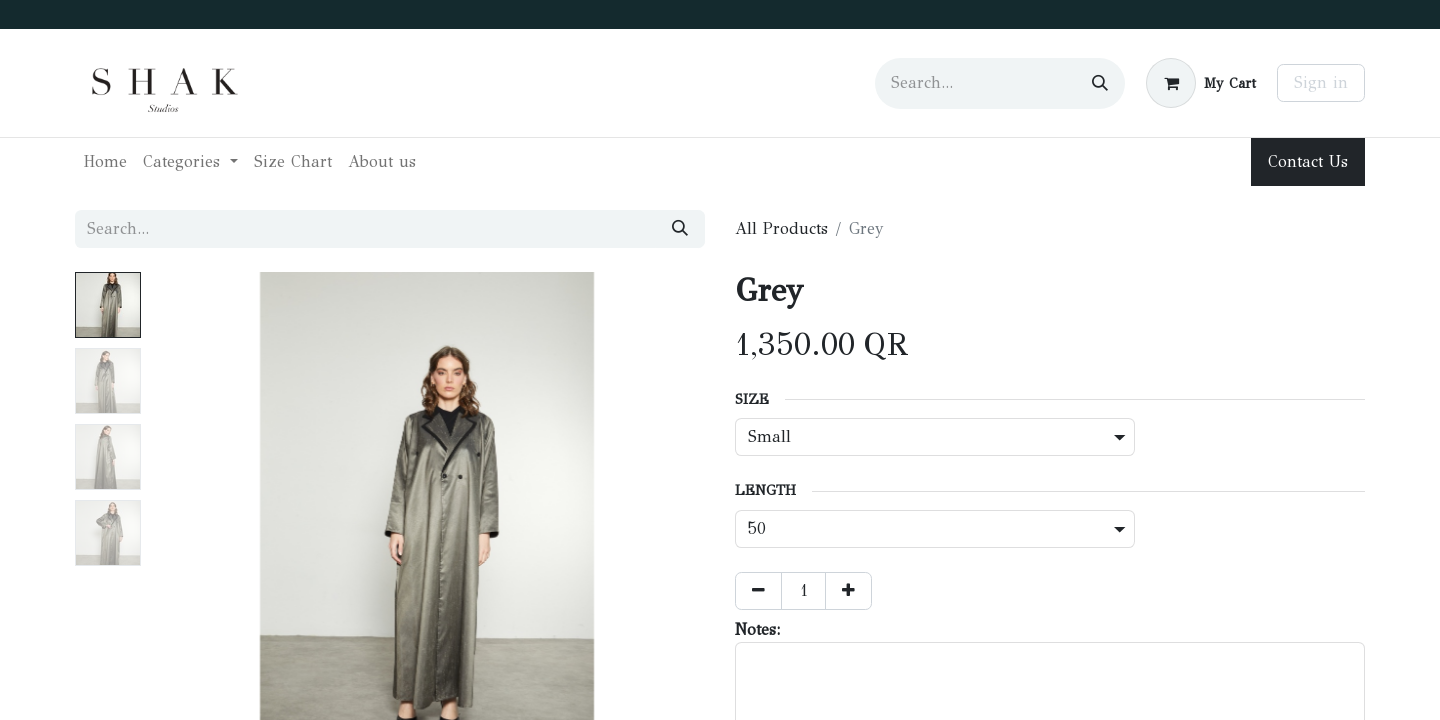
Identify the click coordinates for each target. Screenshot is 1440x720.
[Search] (1100, 83)
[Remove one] (758, 591)
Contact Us (1308, 161)
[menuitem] (105, 162)
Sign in (1321, 82)
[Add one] (848, 591)
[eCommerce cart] (1201, 83)
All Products (781, 228)
